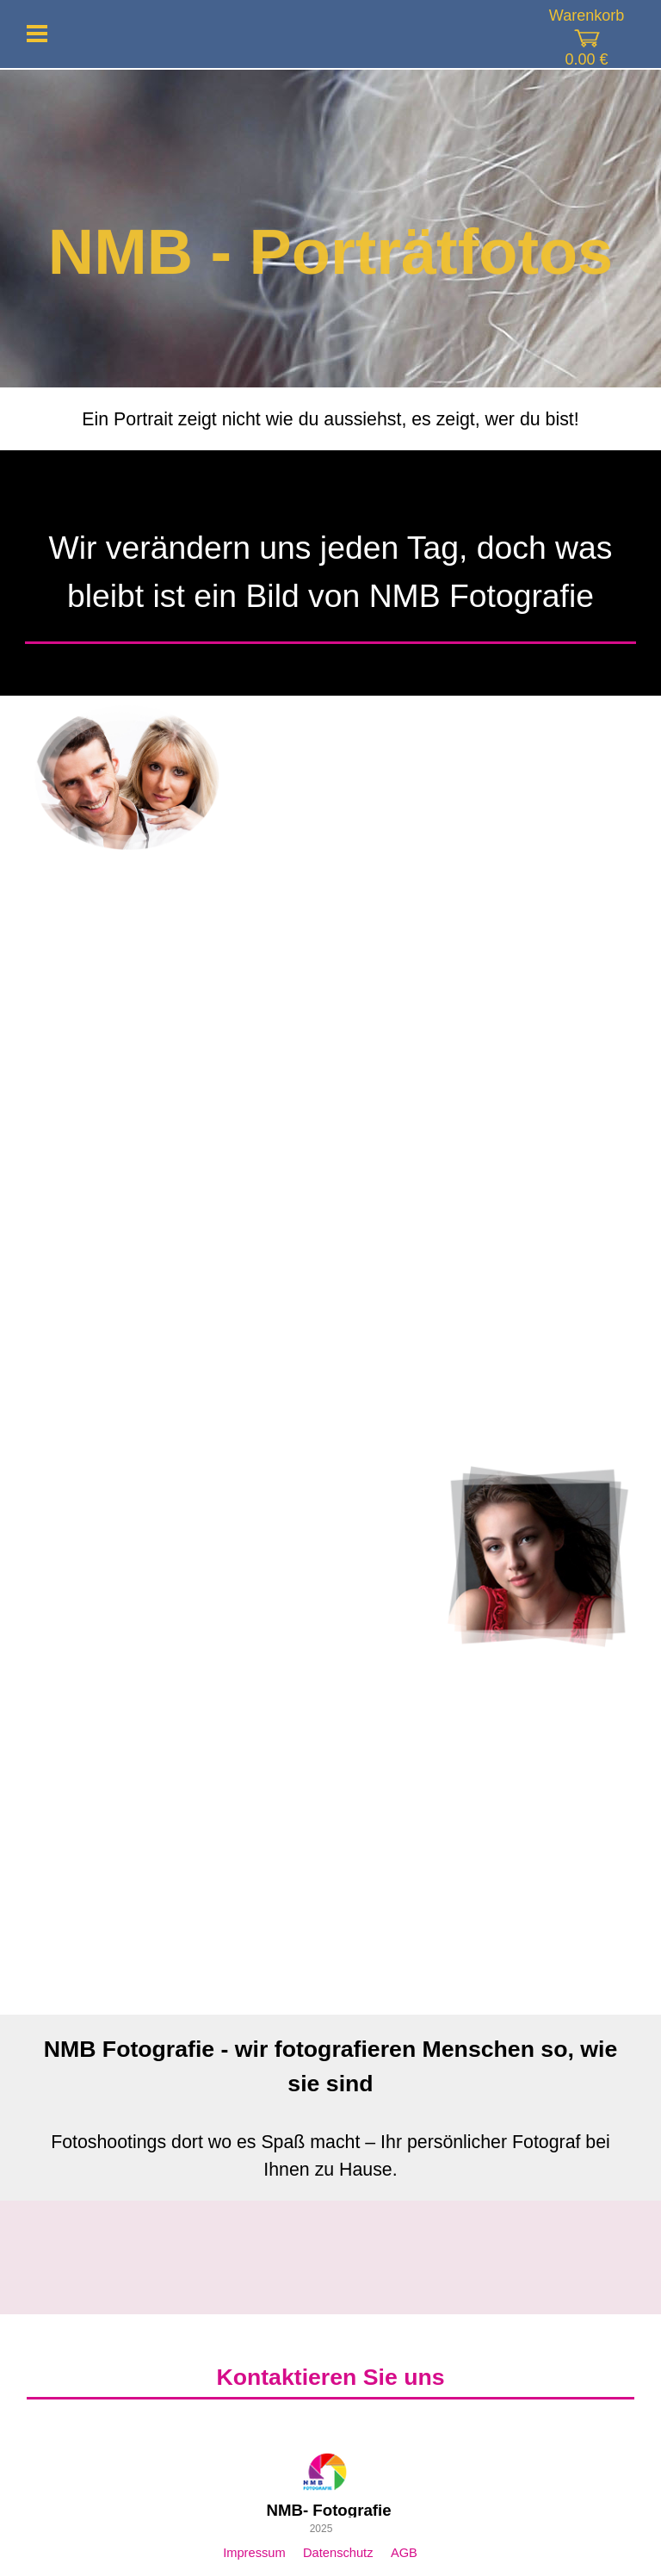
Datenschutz (338, 2553)
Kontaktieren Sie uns (330, 2377)
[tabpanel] (330, 419)
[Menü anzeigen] (37, 33)
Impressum (254, 2553)
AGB (404, 2553)
